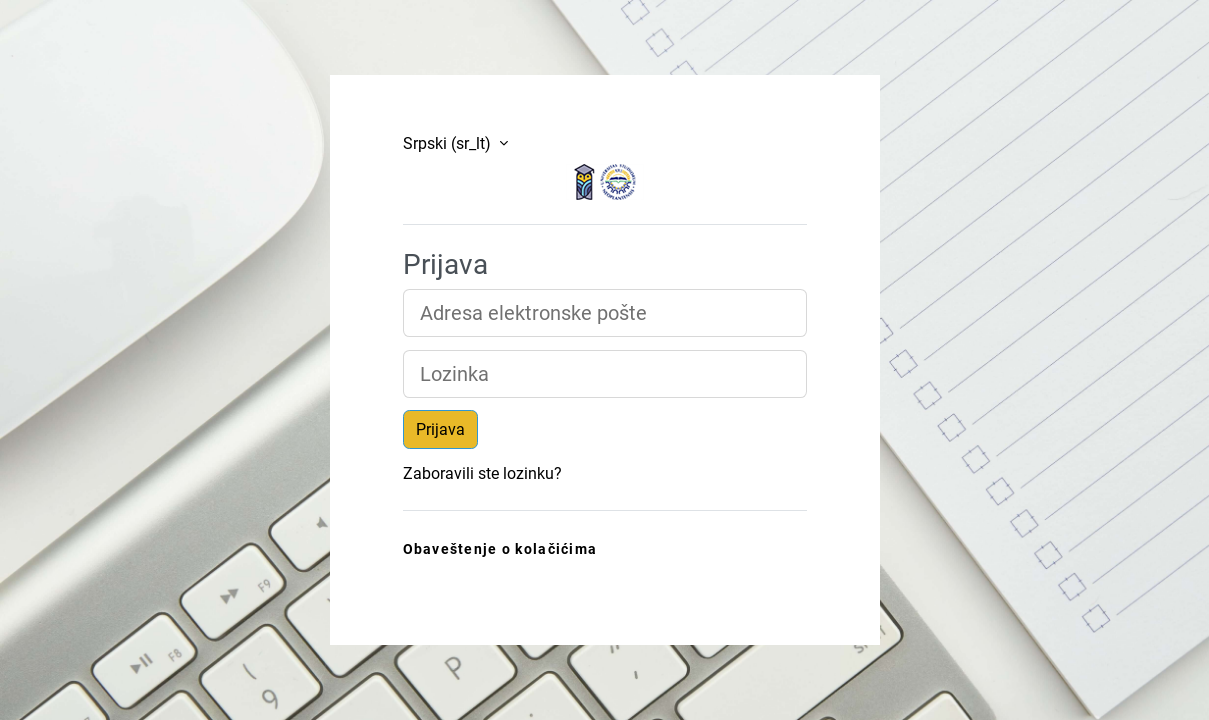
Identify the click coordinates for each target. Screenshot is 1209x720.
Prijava (440, 429)
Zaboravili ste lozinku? (482, 473)
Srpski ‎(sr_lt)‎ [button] (449, 143)
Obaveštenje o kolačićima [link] (500, 549)
